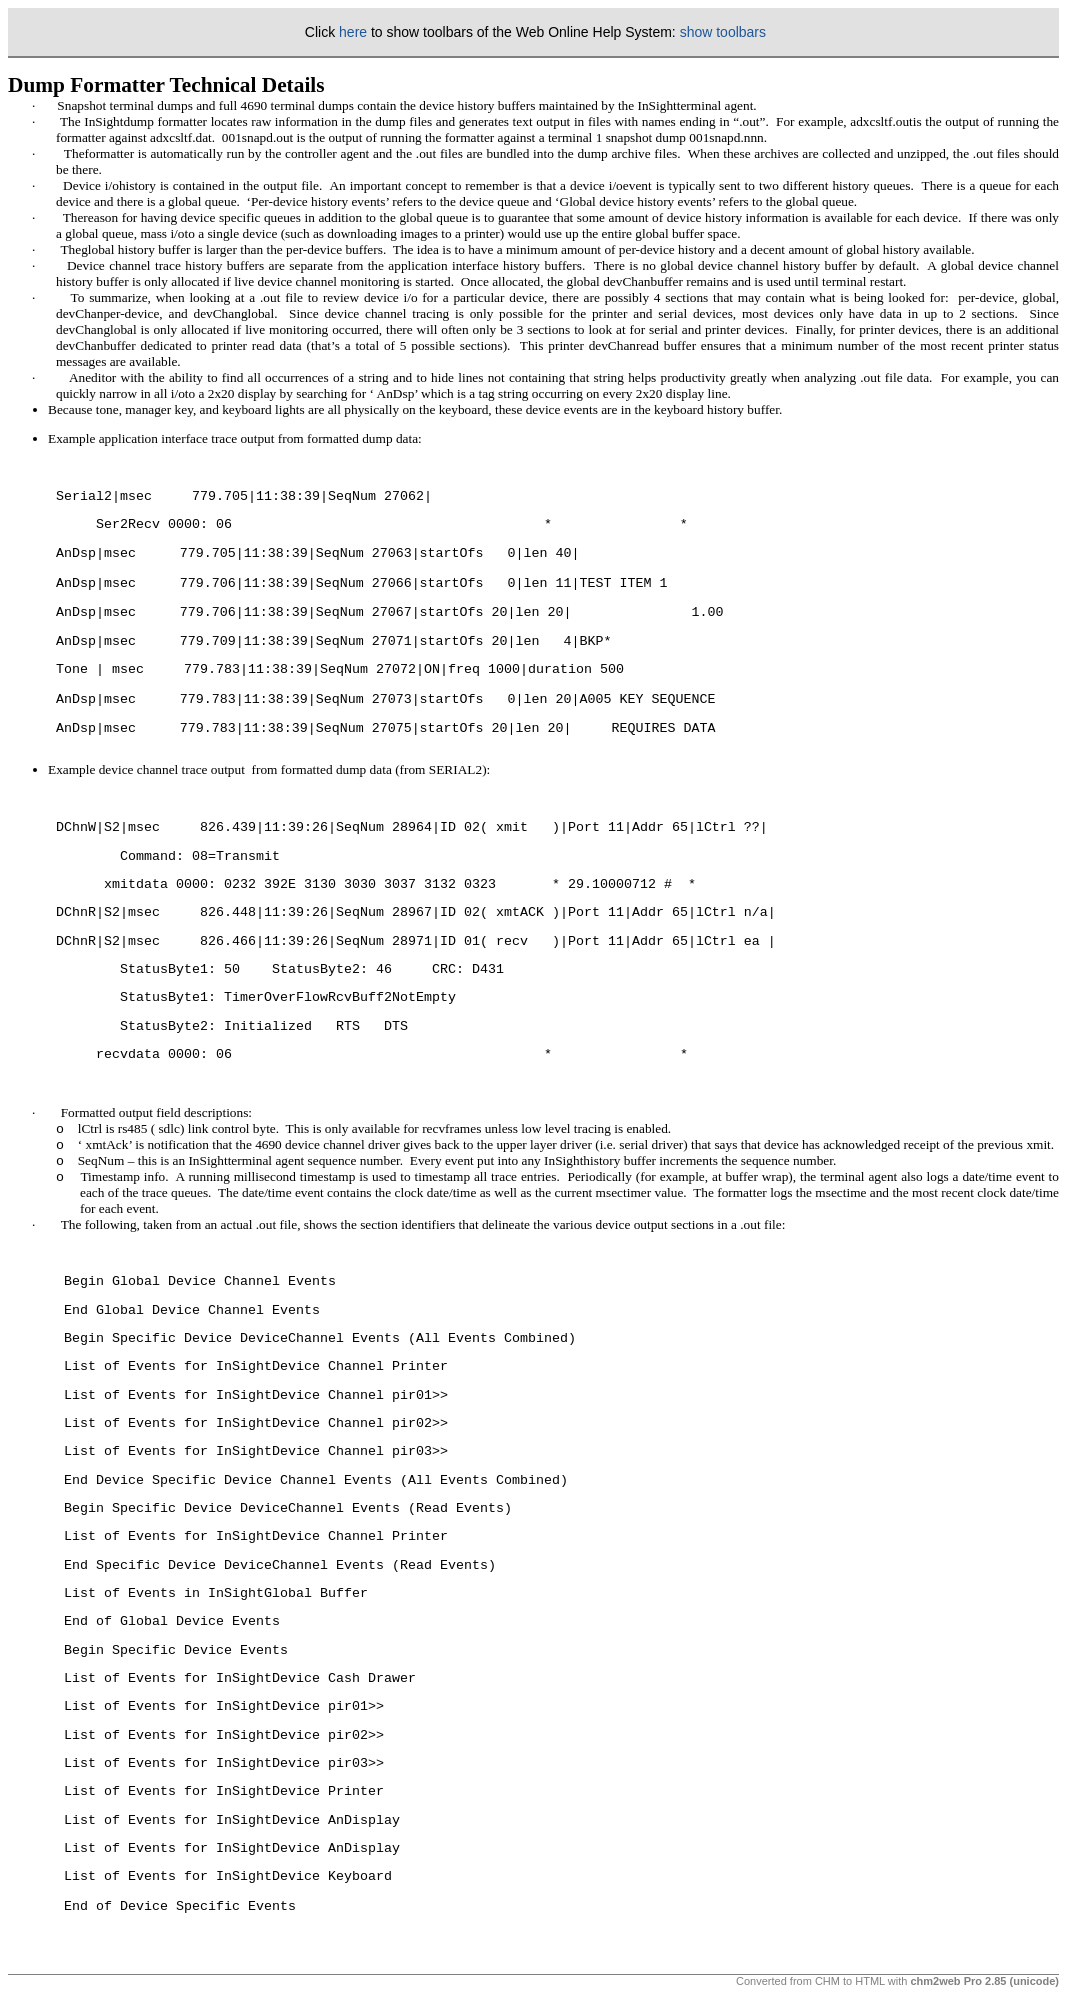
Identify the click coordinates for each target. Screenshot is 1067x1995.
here (353, 32)
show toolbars (723, 32)
